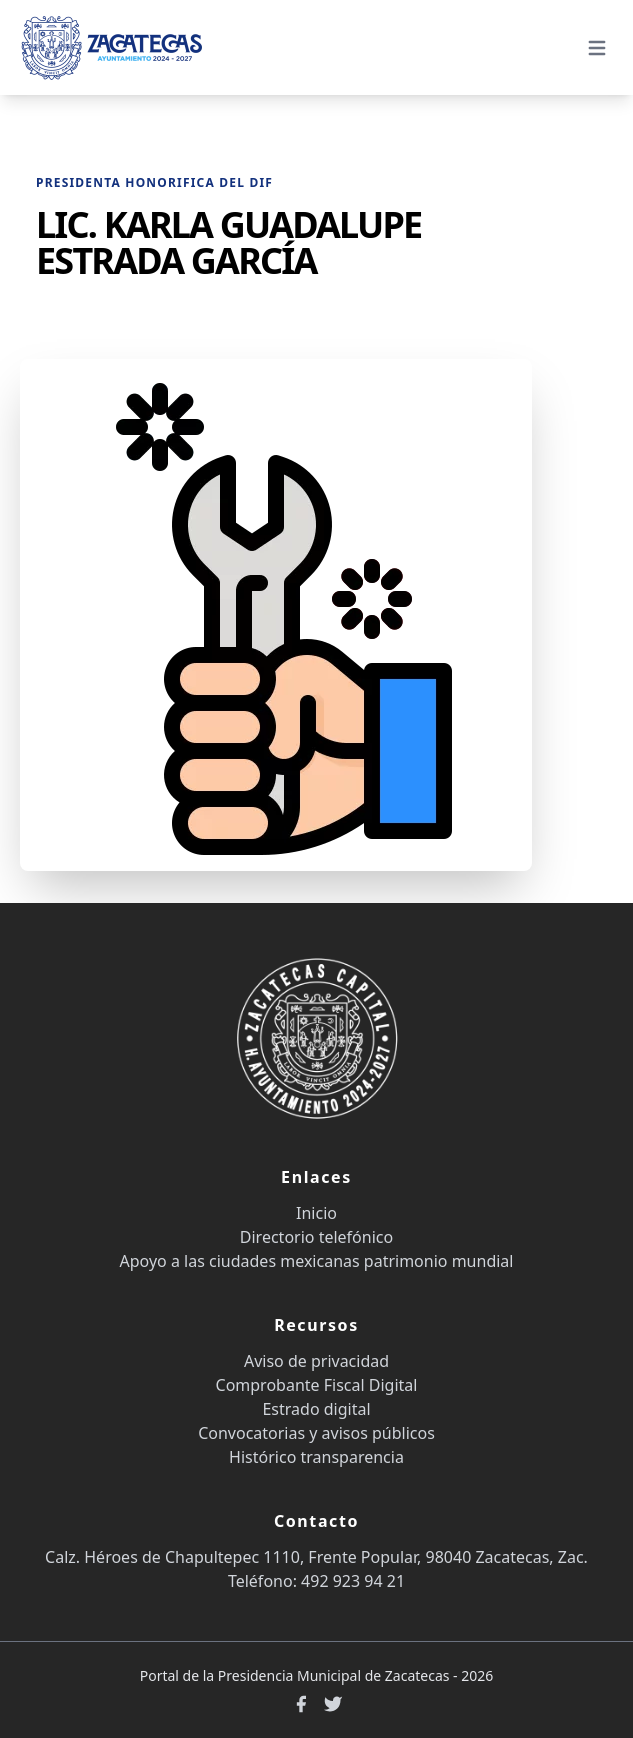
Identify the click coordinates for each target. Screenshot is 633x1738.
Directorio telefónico (316, 1237)
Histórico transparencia (316, 1457)
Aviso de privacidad (316, 1361)
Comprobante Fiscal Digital (317, 1385)
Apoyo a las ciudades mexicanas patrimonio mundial (317, 1261)
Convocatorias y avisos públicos (316, 1433)
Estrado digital (316, 1409)
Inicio (316, 1213)
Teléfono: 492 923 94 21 (316, 1581)
